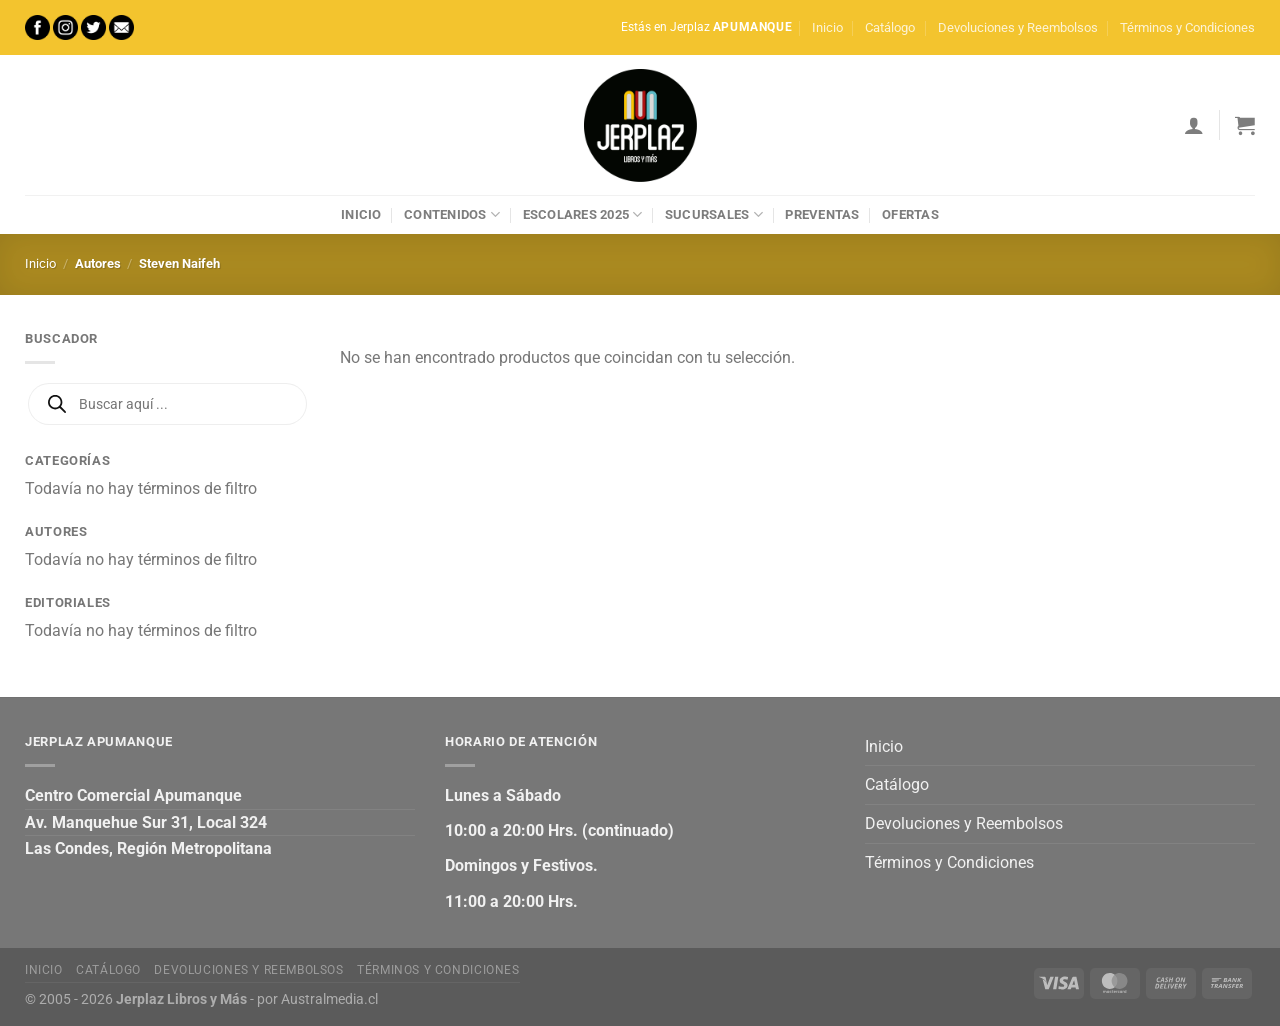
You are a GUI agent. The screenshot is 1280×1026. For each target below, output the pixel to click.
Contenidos (452, 214)
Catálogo (890, 27)
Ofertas (910, 214)
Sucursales (714, 214)
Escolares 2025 (583, 214)
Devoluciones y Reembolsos (1018, 27)
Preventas (822, 214)
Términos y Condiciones (1187, 27)
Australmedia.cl (329, 999)
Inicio (827, 27)
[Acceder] (1194, 125)
